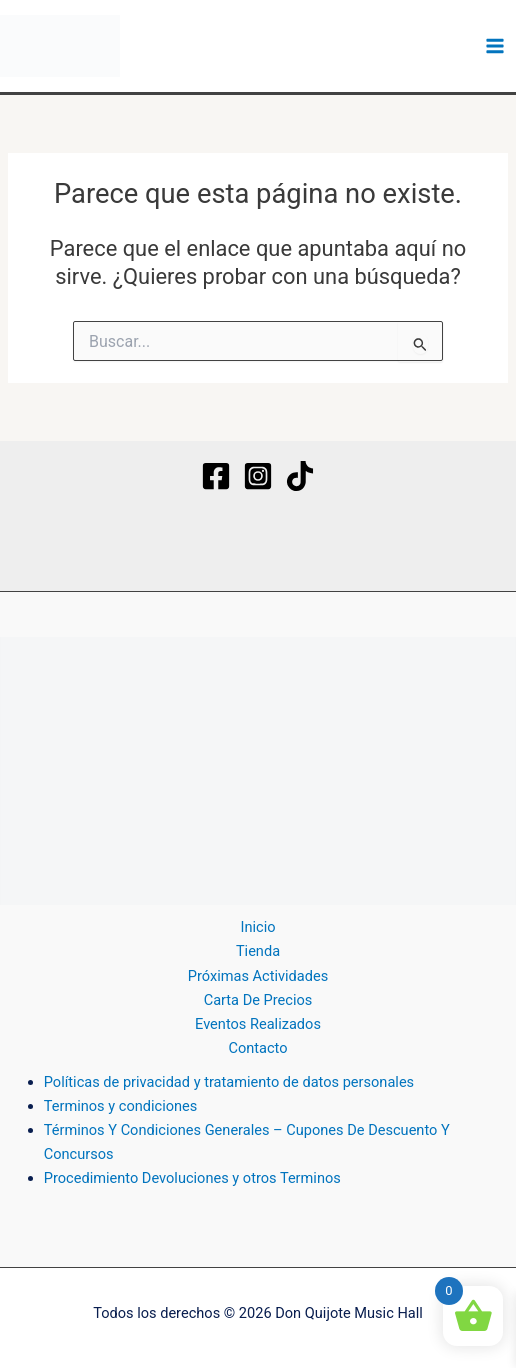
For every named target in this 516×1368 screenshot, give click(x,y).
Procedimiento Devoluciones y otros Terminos (192, 1178)
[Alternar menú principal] (495, 46)
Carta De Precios (258, 1000)
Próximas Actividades (258, 976)
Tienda (258, 951)
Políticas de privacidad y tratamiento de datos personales (229, 1082)
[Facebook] (216, 476)
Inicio (257, 927)
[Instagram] (258, 476)
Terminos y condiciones (121, 1106)
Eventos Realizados (258, 1024)
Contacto (257, 1048)
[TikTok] (300, 476)
